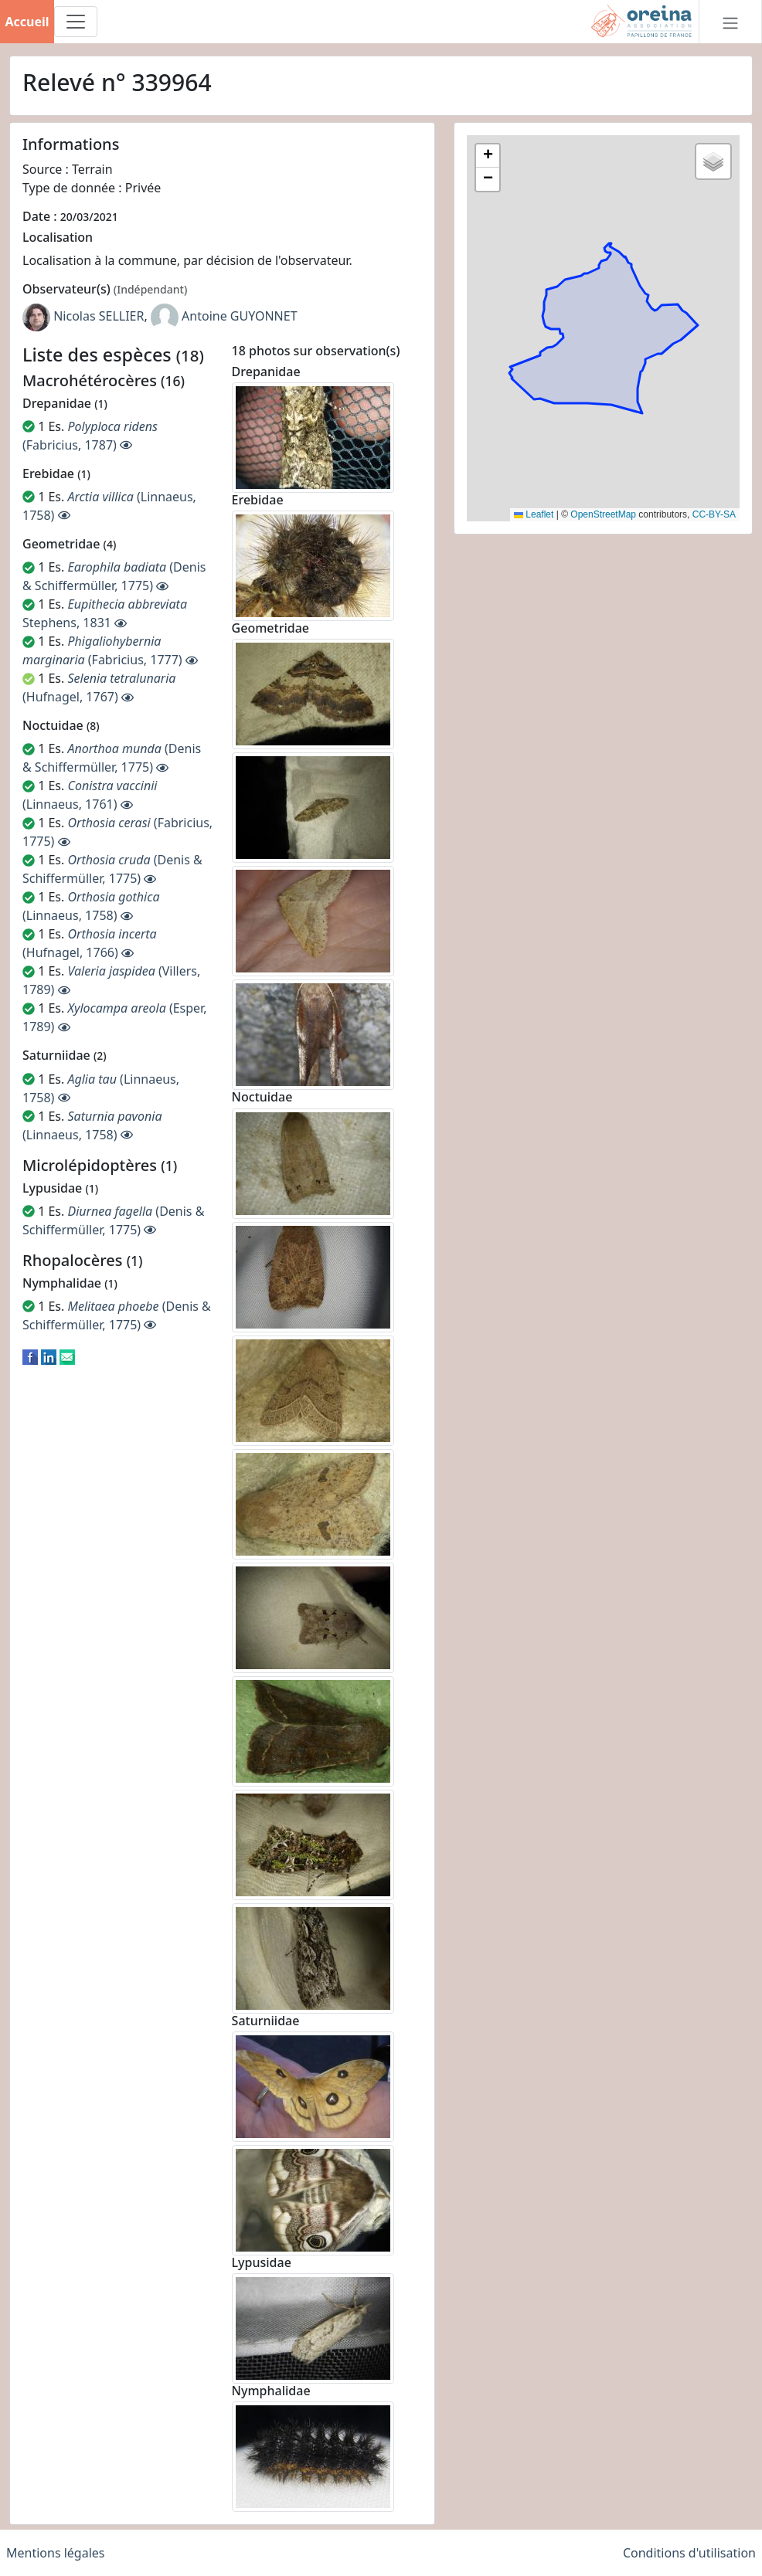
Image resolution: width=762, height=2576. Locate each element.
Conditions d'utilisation (689, 2552)
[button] (487, 156)
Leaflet (533, 514)
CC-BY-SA (714, 514)
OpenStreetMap (603, 514)
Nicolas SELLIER (98, 315)
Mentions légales (55, 2552)
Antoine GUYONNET (239, 315)
